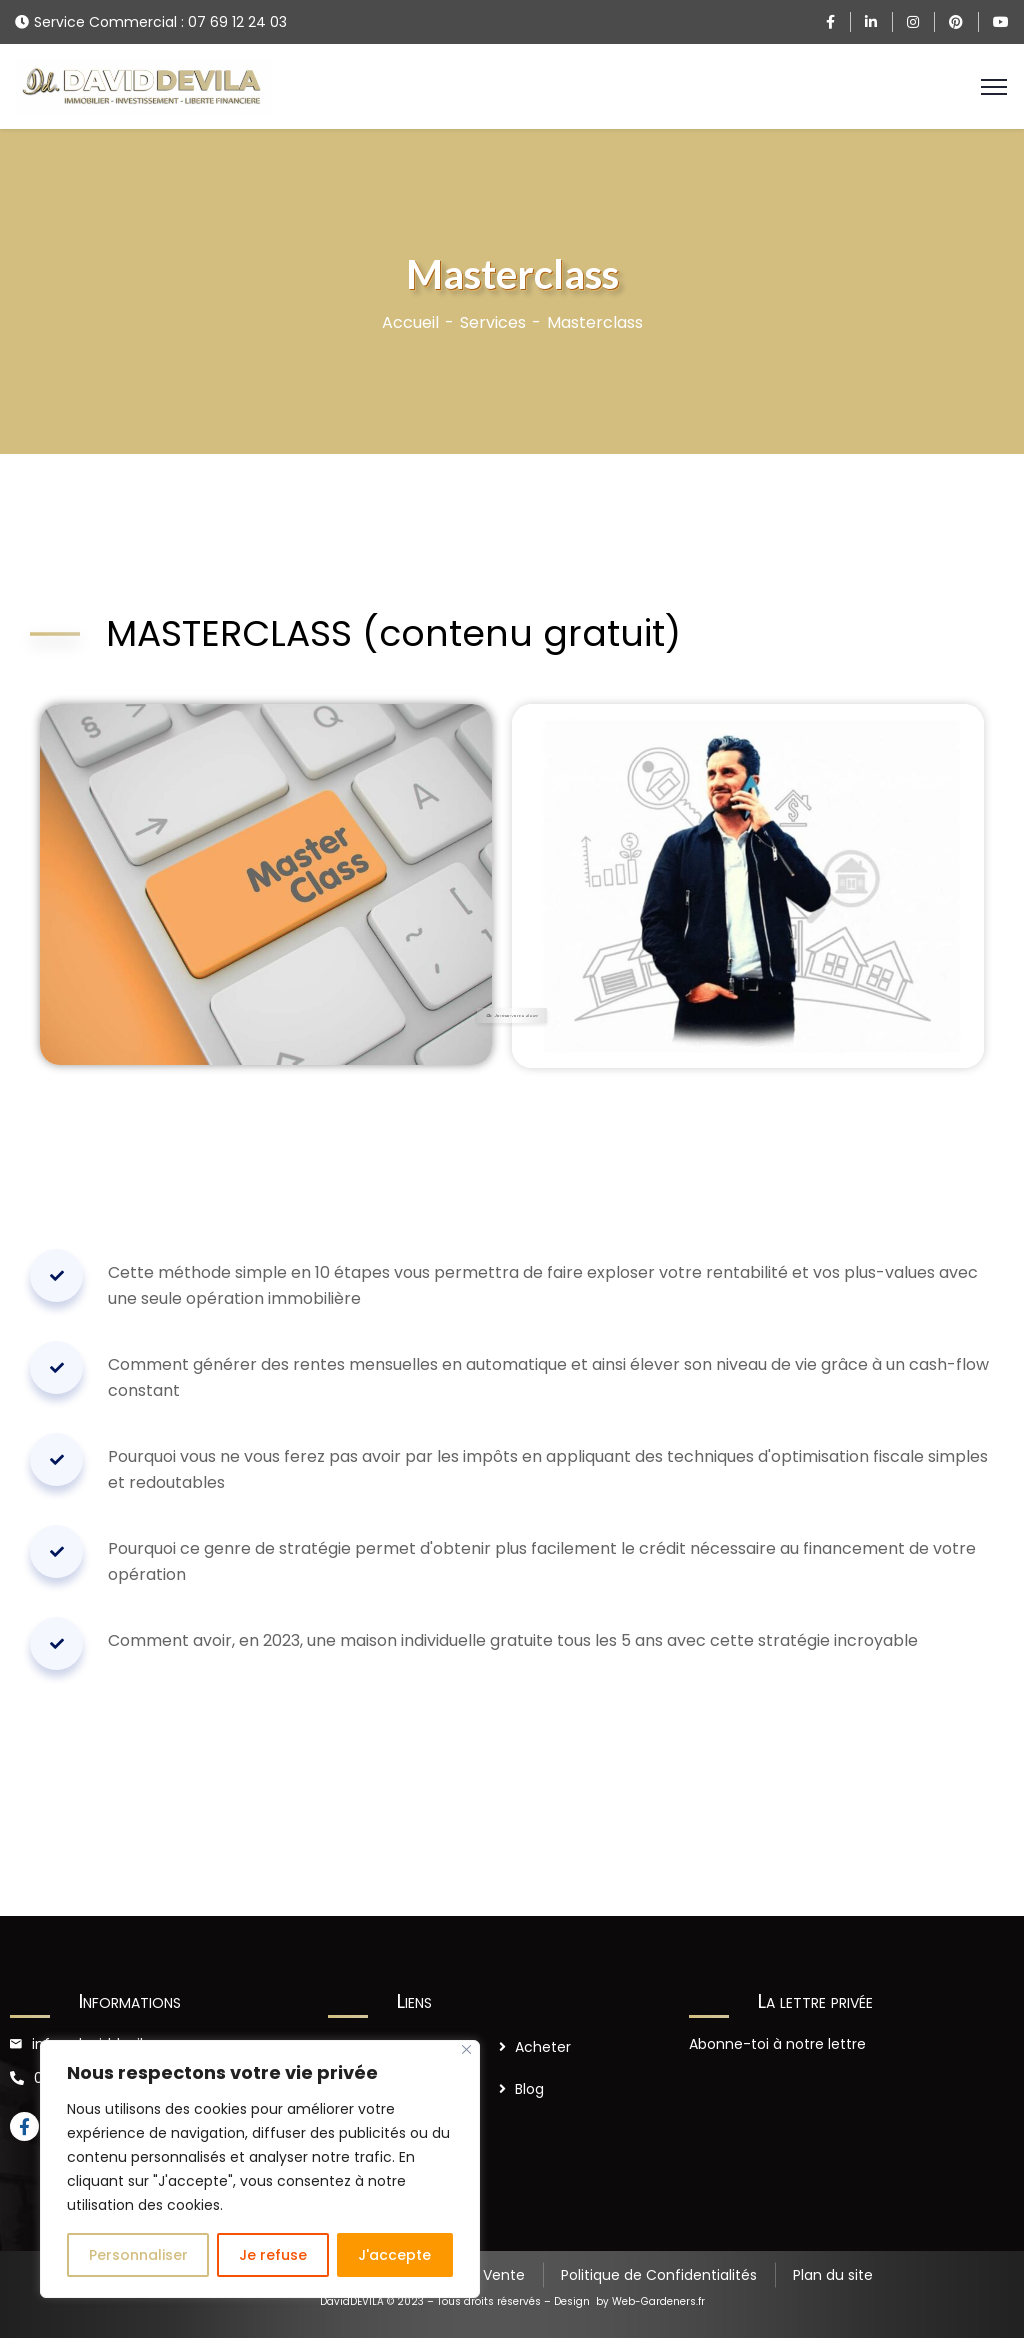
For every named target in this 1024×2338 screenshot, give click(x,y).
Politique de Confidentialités (659, 2275)
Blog (529, 2089)
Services (493, 322)
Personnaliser (138, 2255)
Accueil (410, 322)
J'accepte (394, 2255)
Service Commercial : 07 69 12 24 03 (160, 22)
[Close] (466, 2049)
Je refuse (273, 2255)
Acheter (543, 2047)
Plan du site (833, 2275)
